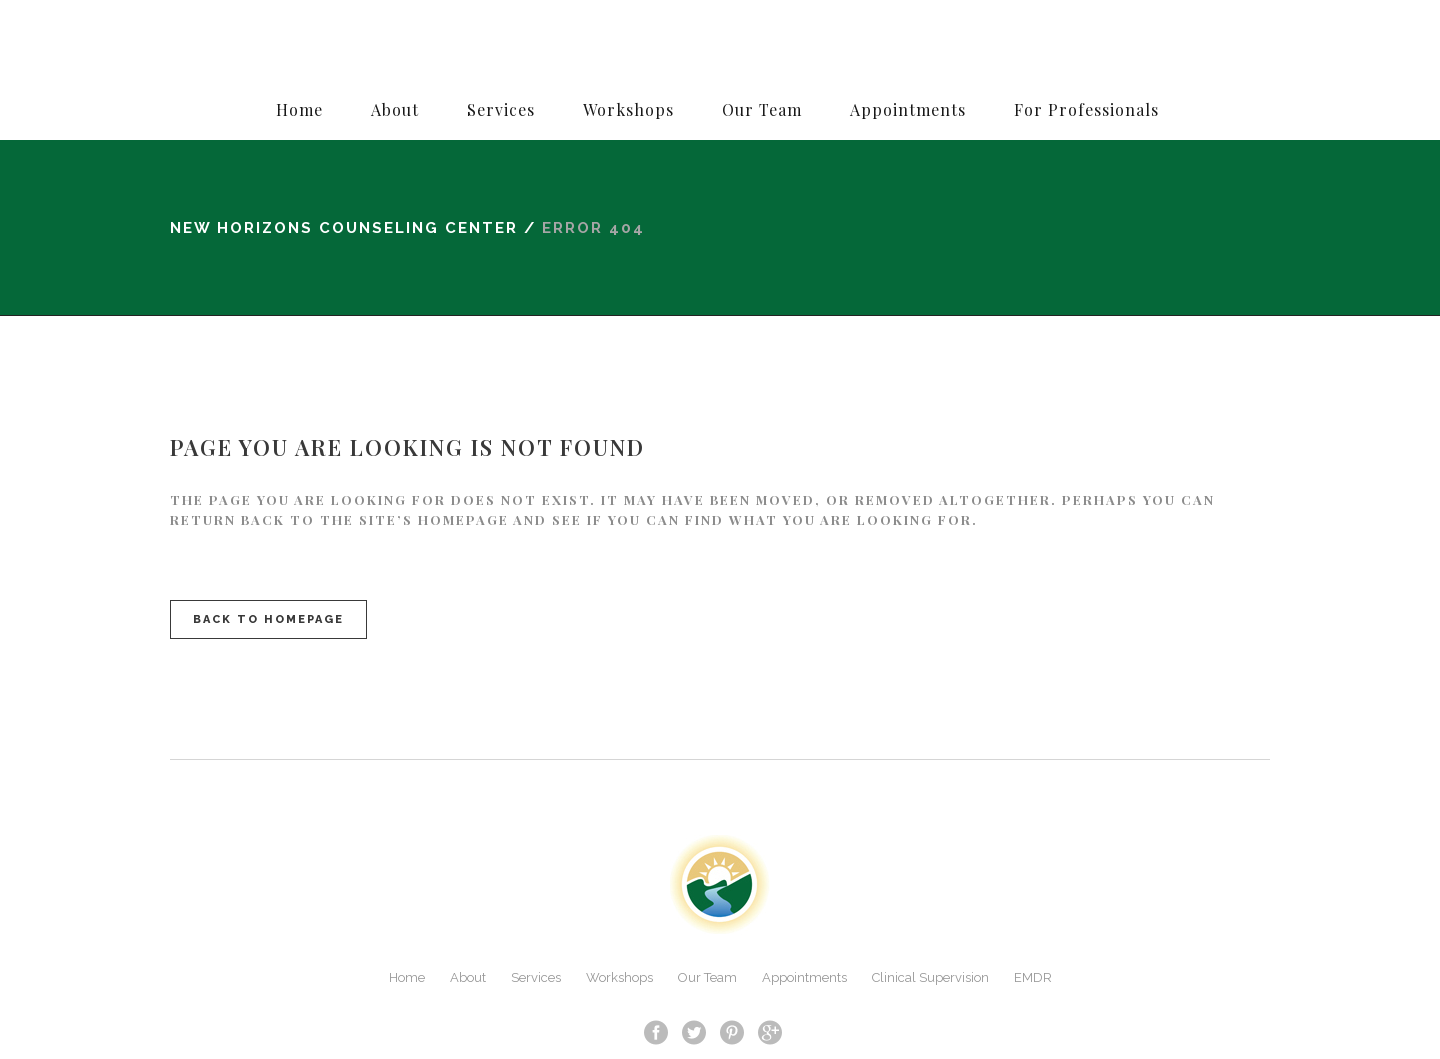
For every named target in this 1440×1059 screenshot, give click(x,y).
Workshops (619, 977)
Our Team (707, 977)
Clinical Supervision (930, 977)
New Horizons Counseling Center (344, 228)
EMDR (1033, 977)
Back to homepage (268, 619)
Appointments (804, 977)
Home (407, 977)
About (468, 977)
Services (536, 977)
